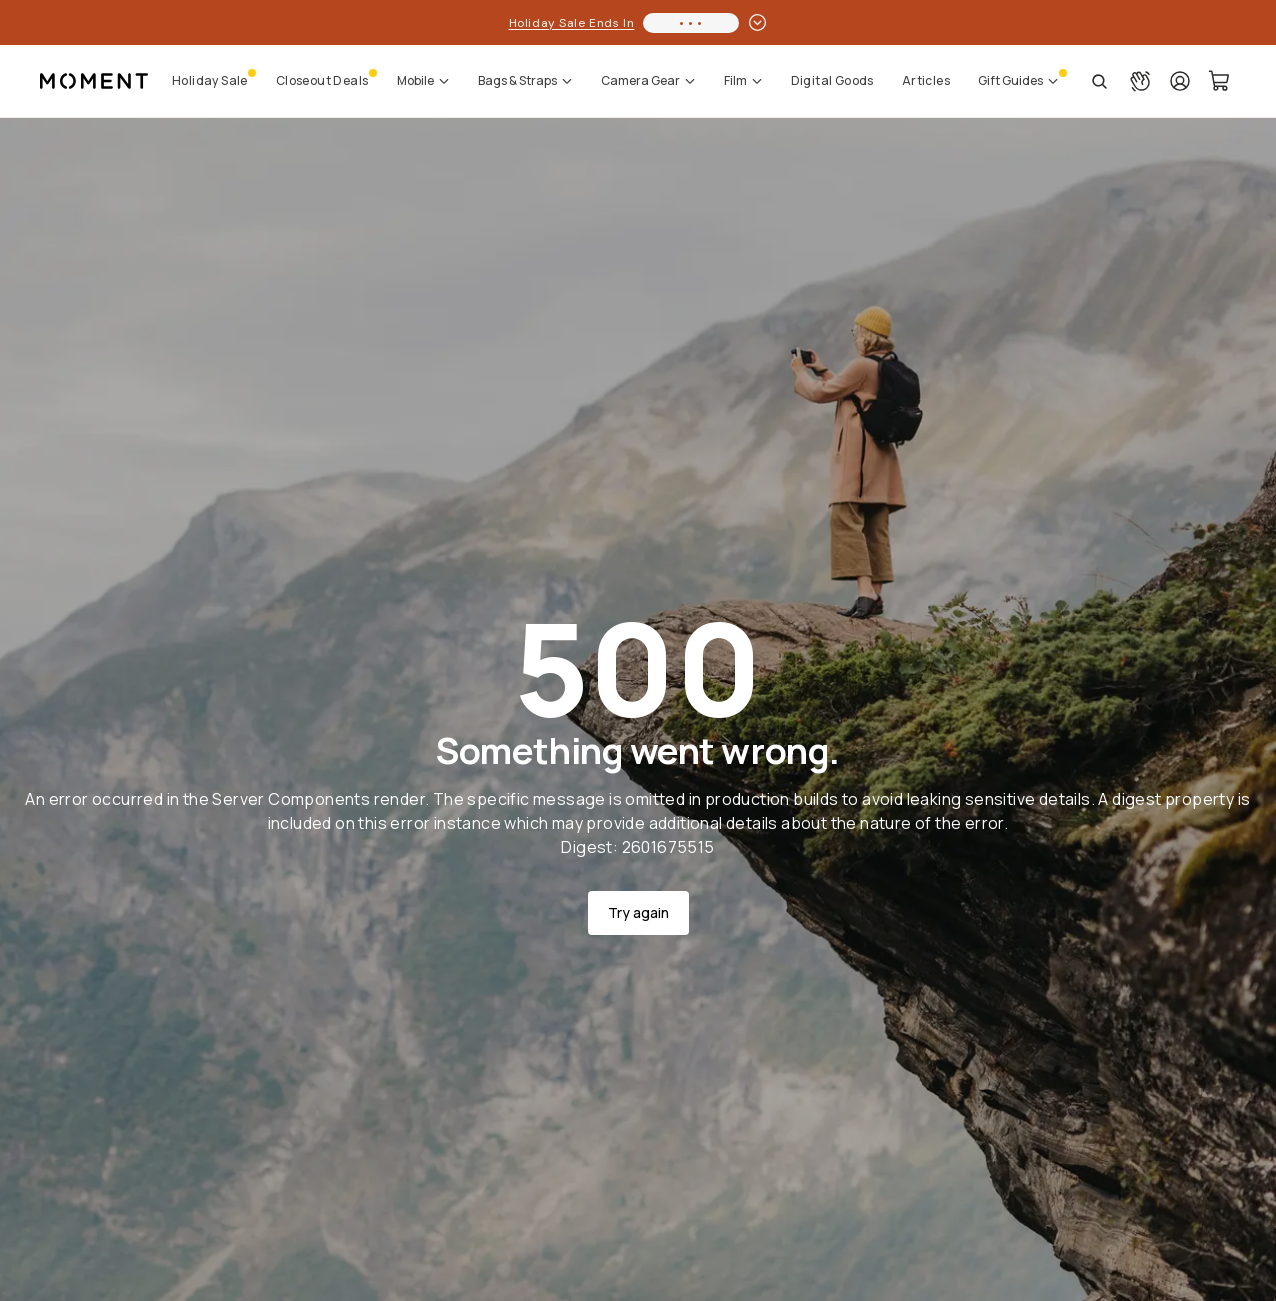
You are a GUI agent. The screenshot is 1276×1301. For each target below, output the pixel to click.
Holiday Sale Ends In (572, 23)
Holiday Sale (210, 80)
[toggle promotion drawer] (757, 22)
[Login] (1180, 81)
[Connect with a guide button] (1140, 81)
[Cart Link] (1220, 81)
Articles (926, 80)
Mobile (423, 80)
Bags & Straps (525, 80)
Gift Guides (1018, 80)
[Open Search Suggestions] (1099, 81)
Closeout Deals (322, 80)
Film (743, 80)
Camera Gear (648, 80)
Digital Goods (832, 80)
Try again (638, 912)
